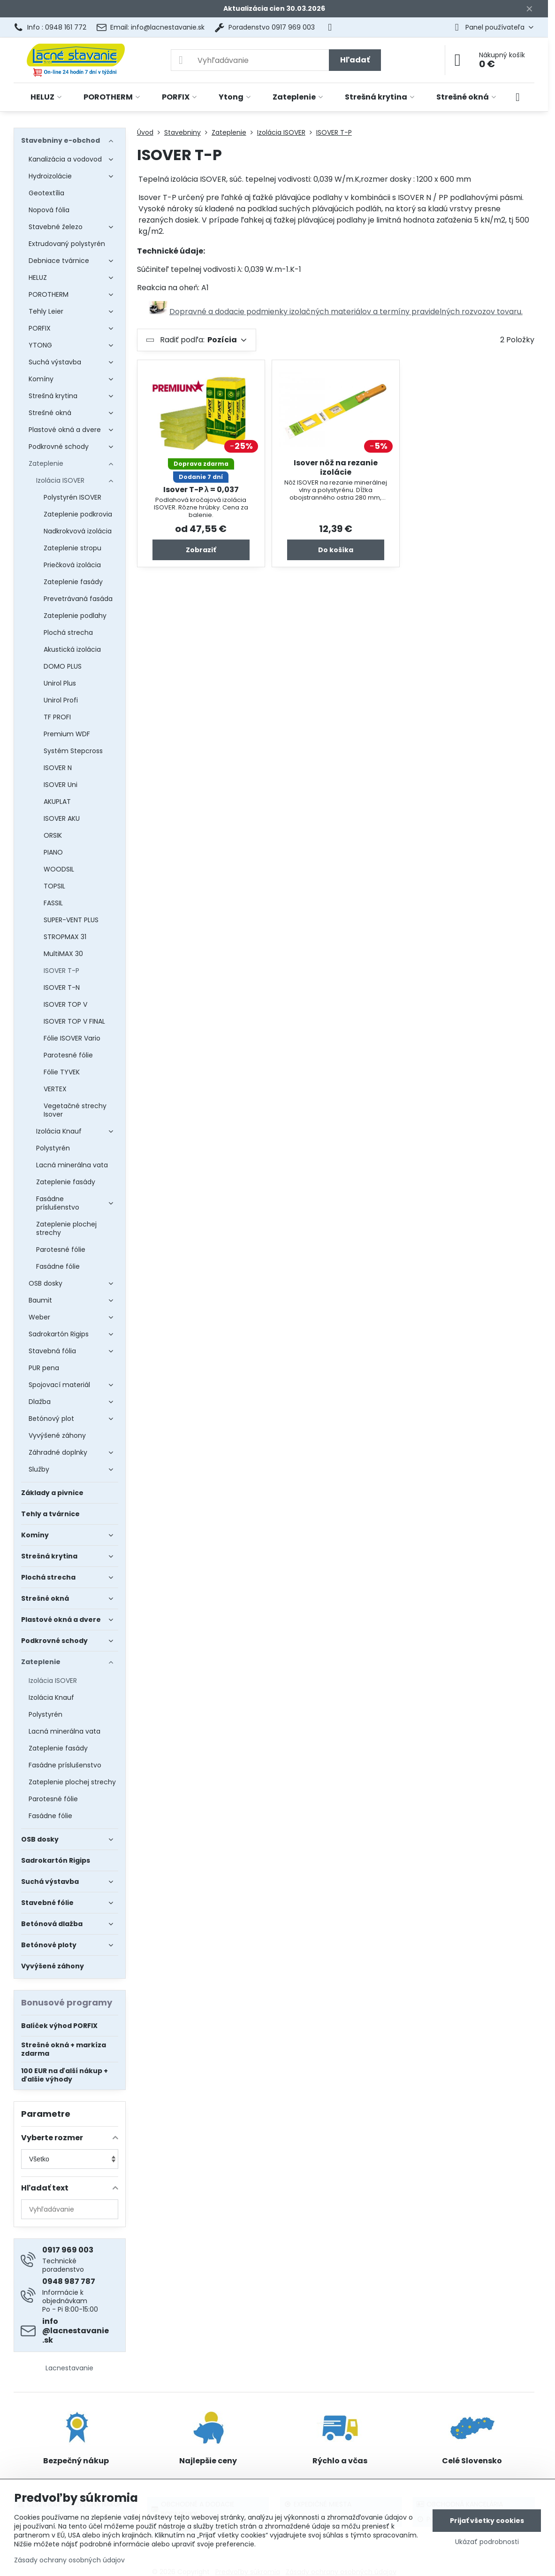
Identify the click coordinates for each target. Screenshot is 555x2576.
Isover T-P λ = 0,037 (201, 489)
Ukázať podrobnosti (487, 2541)
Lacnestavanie (69, 2368)
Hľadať (355, 59)
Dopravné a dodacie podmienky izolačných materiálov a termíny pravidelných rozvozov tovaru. (346, 311)
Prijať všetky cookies (487, 2520)
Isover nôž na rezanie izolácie (336, 467)
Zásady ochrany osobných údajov (69, 2560)
